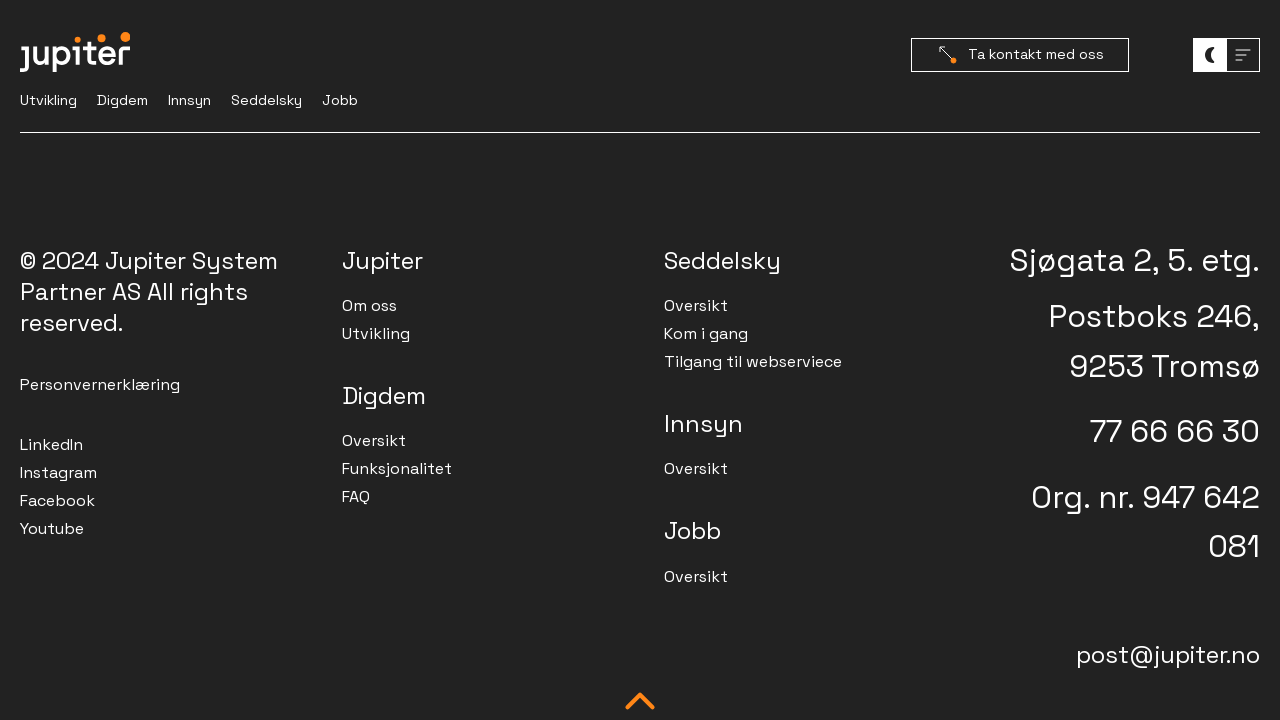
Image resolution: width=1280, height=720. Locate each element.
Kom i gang (706, 333)
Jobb (340, 100)
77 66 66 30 (1175, 431)
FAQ (356, 496)
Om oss (369, 305)
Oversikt (374, 440)
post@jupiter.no (1168, 654)
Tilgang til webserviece (753, 361)
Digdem (122, 100)
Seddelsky (266, 100)
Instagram (58, 472)
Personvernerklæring (100, 384)
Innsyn (189, 100)
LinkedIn (51, 444)
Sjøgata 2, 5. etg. (1135, 260)
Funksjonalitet (397, 468)
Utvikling (48, 100)
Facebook (57, 500)
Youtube (52, 528)
